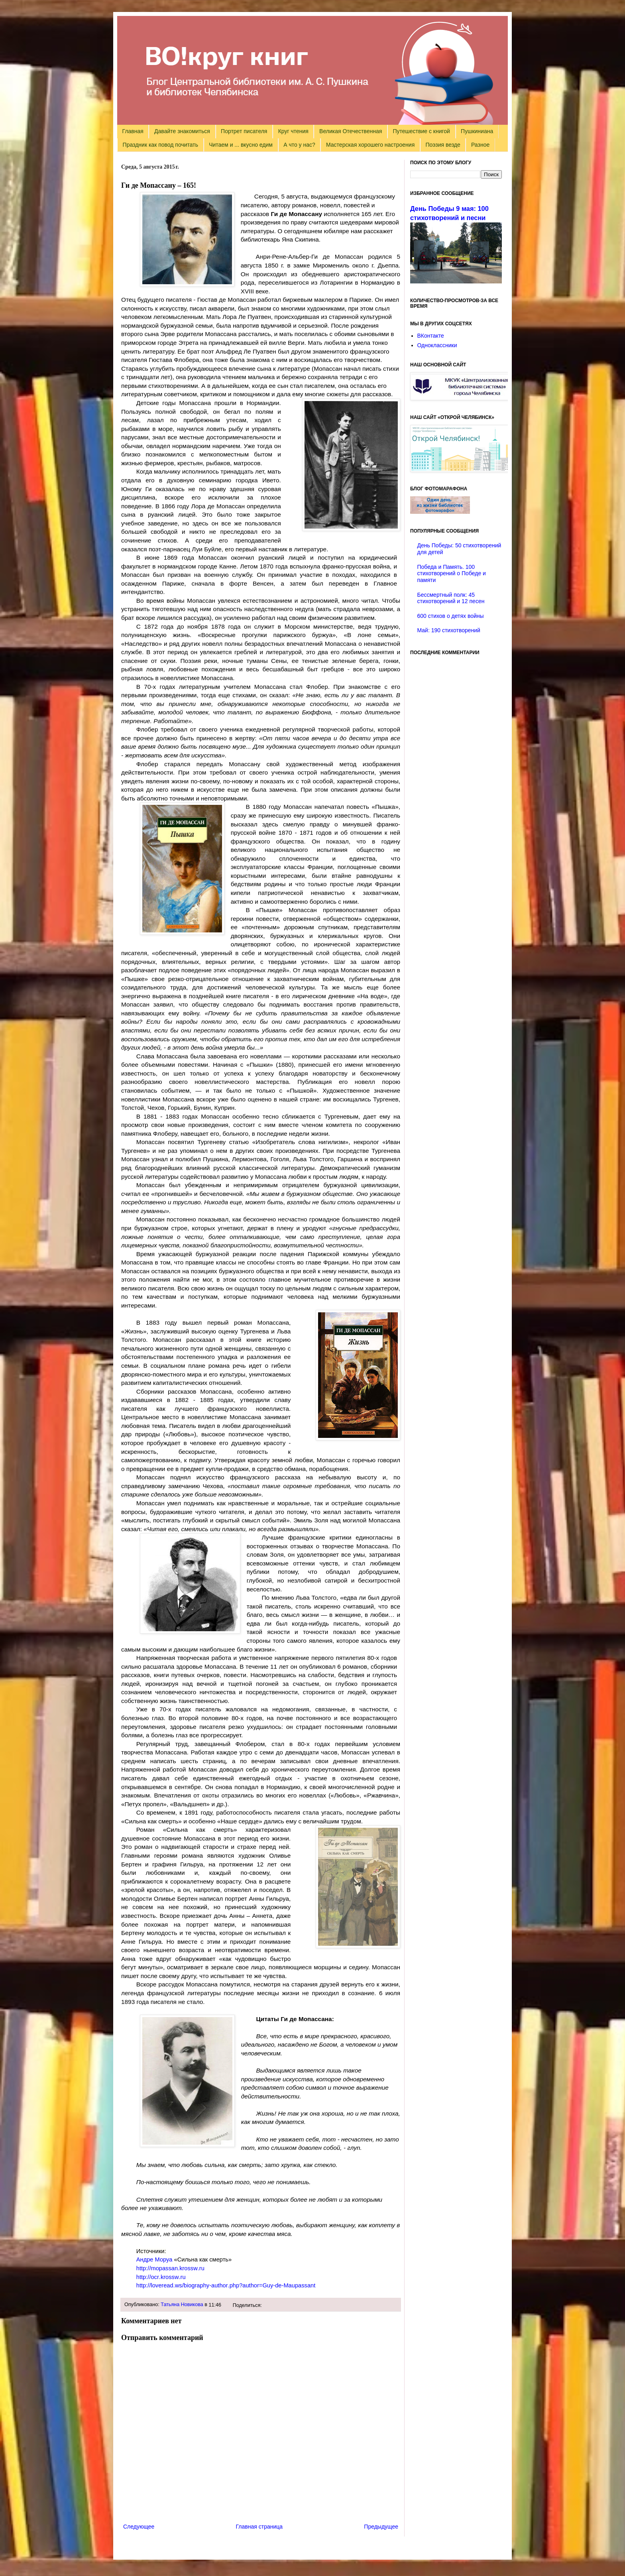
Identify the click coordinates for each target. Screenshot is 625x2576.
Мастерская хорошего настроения (370, 145)
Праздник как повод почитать (160, 145)
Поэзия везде (442, 145)
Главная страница (259, 2526)
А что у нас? (299, 145)
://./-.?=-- (225, 2285)
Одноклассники (437, 345)
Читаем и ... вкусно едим (241, 145)
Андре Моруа (154, 2259)
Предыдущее (381, 2526)
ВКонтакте (430, 335)
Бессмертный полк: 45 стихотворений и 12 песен (451, 598)
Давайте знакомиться (182, 131)
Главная (132, 131)
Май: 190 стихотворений (448, 630)
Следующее (138, 2526)
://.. (170, 2268)
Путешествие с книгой (421, 131)
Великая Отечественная (350, 131)
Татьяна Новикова (182, 2304)
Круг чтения (293, 131)
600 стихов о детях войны (450, 616)
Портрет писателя (244, 131)
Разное (480, 145)
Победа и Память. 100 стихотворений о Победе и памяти (451, 574)
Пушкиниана (477, 131)
